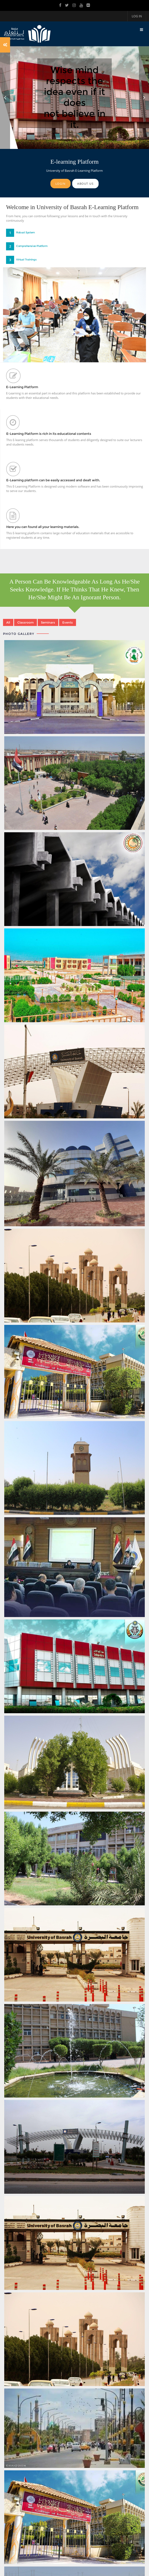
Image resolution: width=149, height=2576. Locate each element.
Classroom (25, 622)
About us (85, 183)
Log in (137, 16)
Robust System (25, 232)
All (8, 622)
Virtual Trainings (26, 259)
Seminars (48, 622)
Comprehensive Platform (31, 246)
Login (60, 183)
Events (67, 622)
